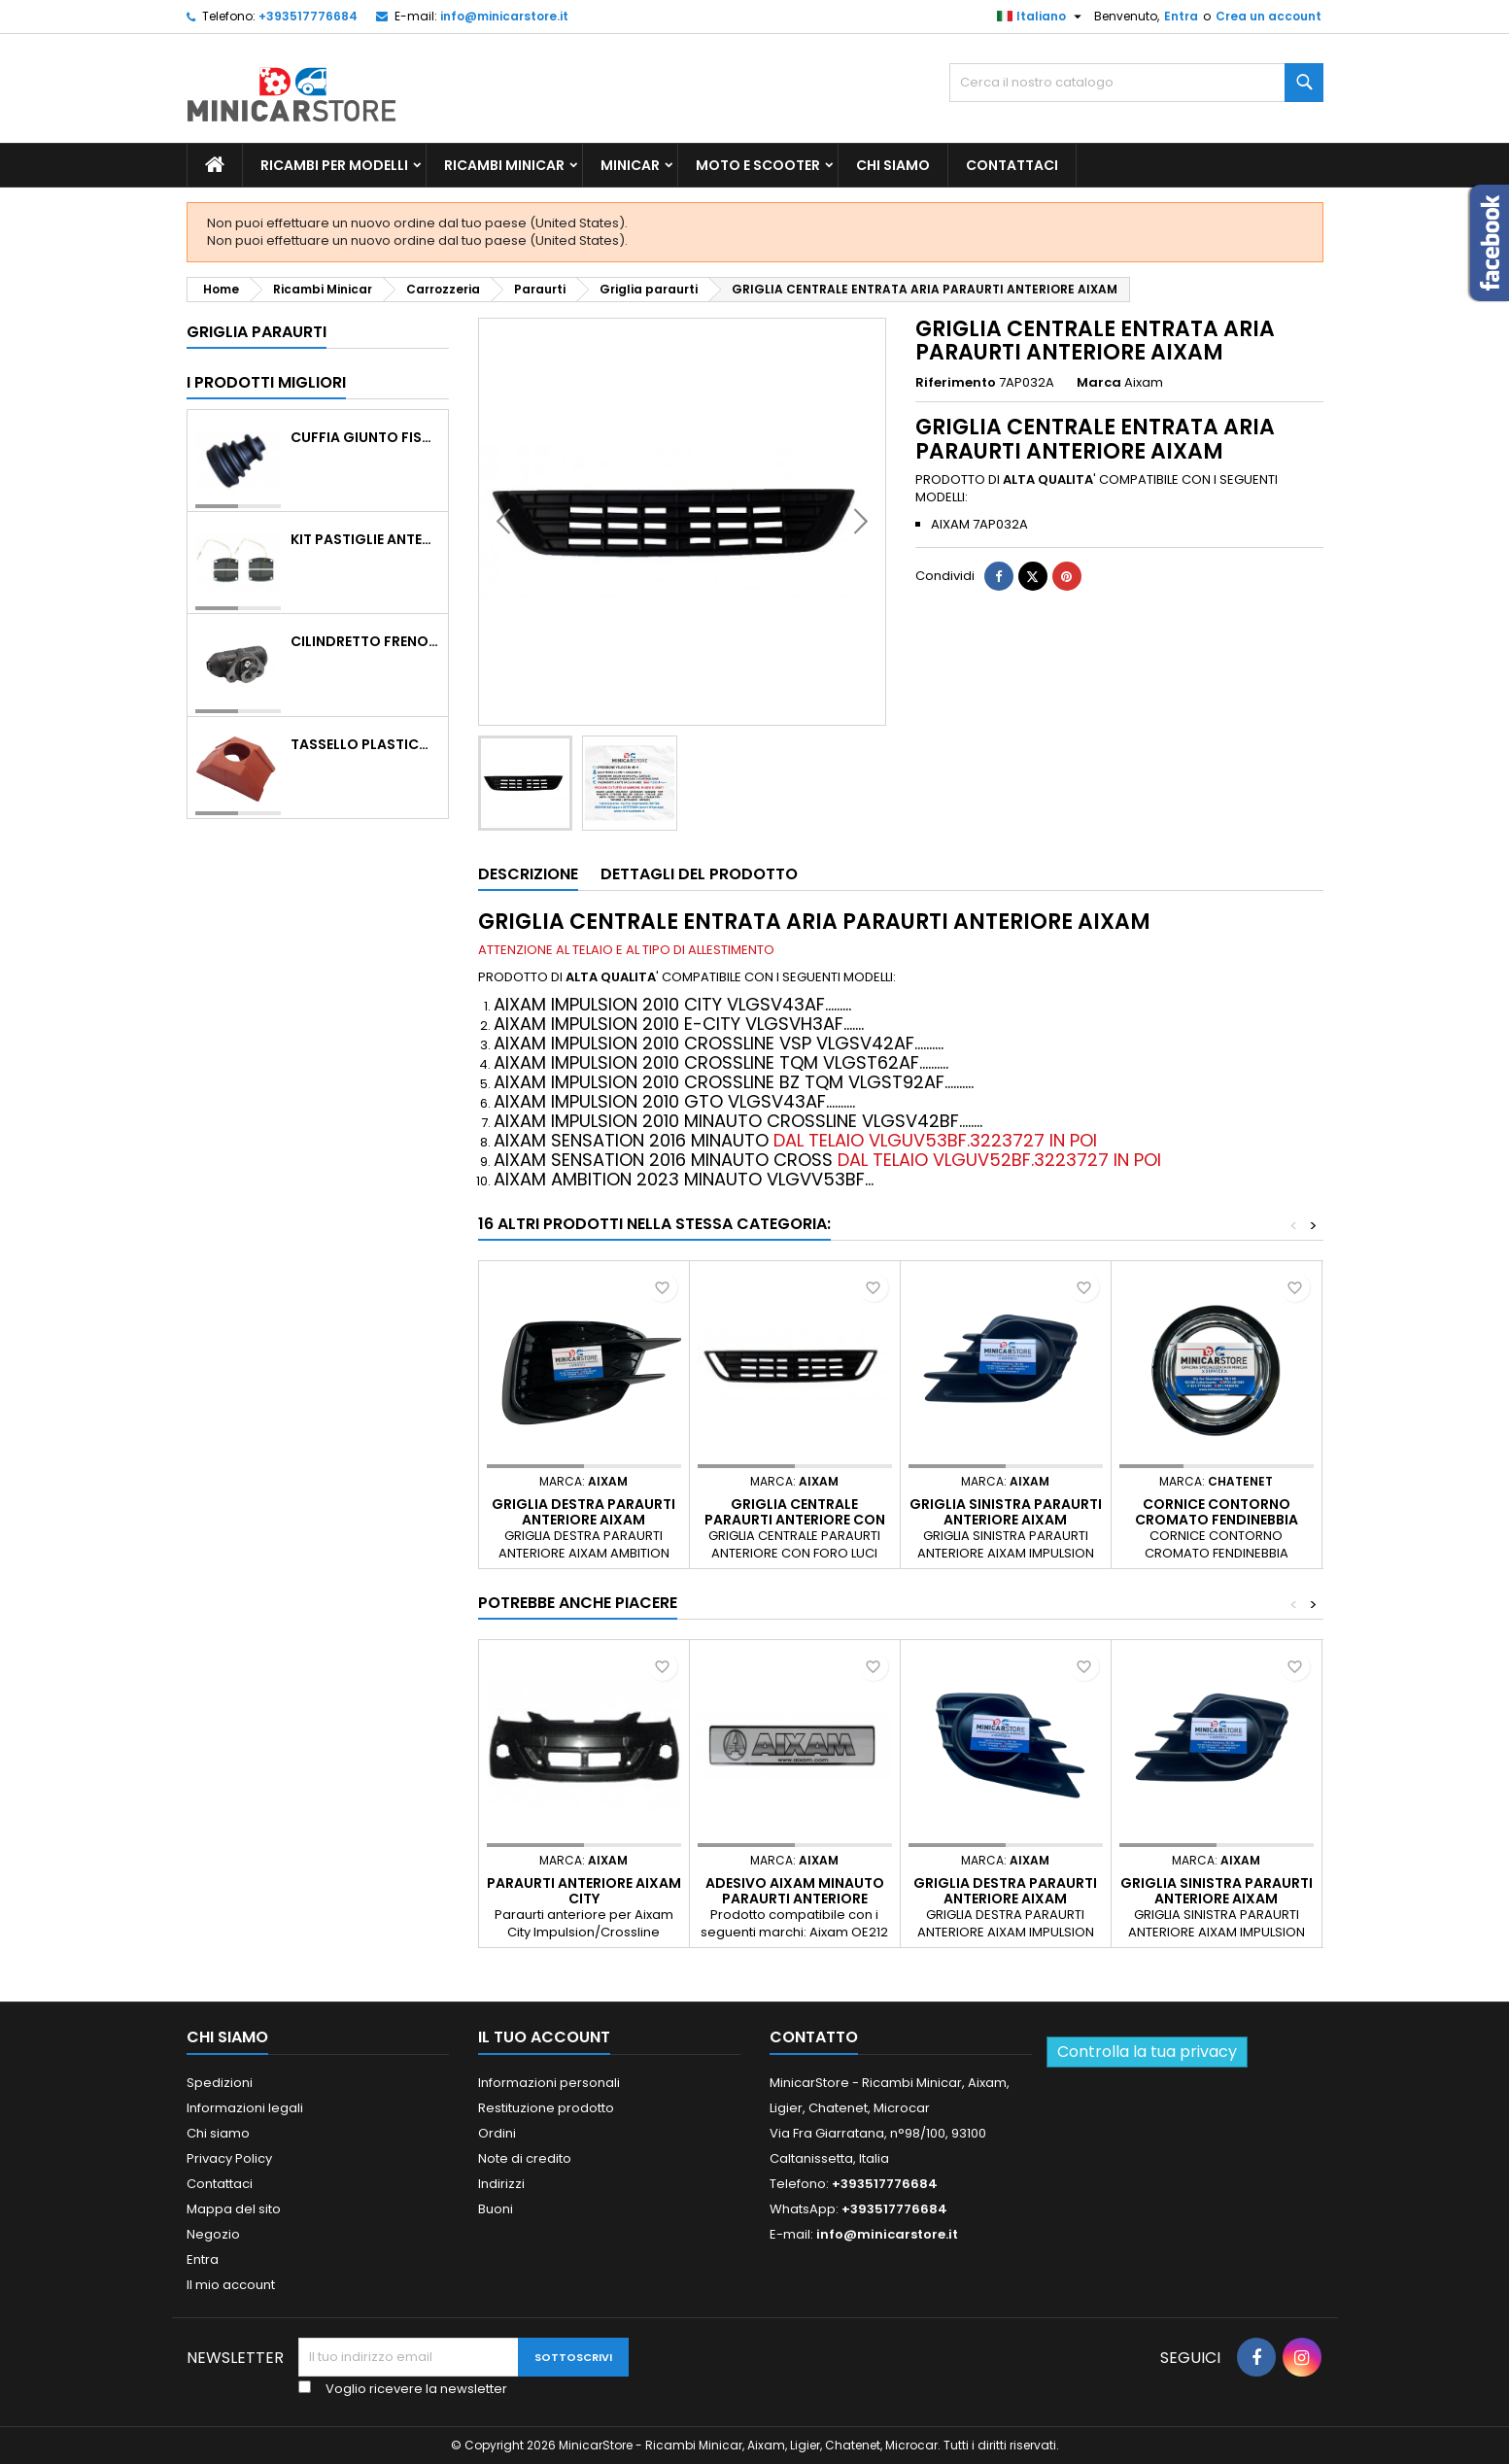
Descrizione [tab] (528, 874)
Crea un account (1268, 16)
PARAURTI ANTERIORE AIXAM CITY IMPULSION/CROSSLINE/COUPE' (595, 1898)
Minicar (630, 165)
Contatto (814, 2037)
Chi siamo (893, 165)
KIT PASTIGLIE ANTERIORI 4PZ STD (365, 539)
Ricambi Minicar (504, 165)
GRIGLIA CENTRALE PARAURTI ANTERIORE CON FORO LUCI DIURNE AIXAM (794, 1519)
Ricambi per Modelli (334, 165)
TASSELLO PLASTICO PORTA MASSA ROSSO (365, 744)
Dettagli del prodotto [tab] (699, 874)
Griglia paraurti (256, 332)
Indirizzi (501, 2183)
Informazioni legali (245, 2108)
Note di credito (524, 2158)
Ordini (497, 2133)
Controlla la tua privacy (1147, 2051)
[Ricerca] (1136, 82)
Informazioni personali (549, 2082)
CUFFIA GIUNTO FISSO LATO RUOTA (365, 437)
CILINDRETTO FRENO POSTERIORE (365, 641)
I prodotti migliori (266, 382)
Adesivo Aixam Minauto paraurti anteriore (794, 1890)
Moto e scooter (758, 165)
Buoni (495, 2209)
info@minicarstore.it (504, 16)
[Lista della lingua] (1041, 16)
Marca (1099, 383)
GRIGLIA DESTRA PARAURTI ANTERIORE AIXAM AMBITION (583, 1519)
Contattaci (1012, 165)
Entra (1181, 16)
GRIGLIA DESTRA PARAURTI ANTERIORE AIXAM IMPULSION (1005, 1898)
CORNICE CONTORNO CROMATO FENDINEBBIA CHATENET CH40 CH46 (1216, 1519)
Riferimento (955, 383)
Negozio (213, 2234)
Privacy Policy (229, 2158)
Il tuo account (544, 2037)
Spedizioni (220, 2082)
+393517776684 (308, 16)
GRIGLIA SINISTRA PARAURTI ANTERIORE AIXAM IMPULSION (1005, 1519)
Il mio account (231, 2285)
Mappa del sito (234, 2209)
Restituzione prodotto (546, 2108)
